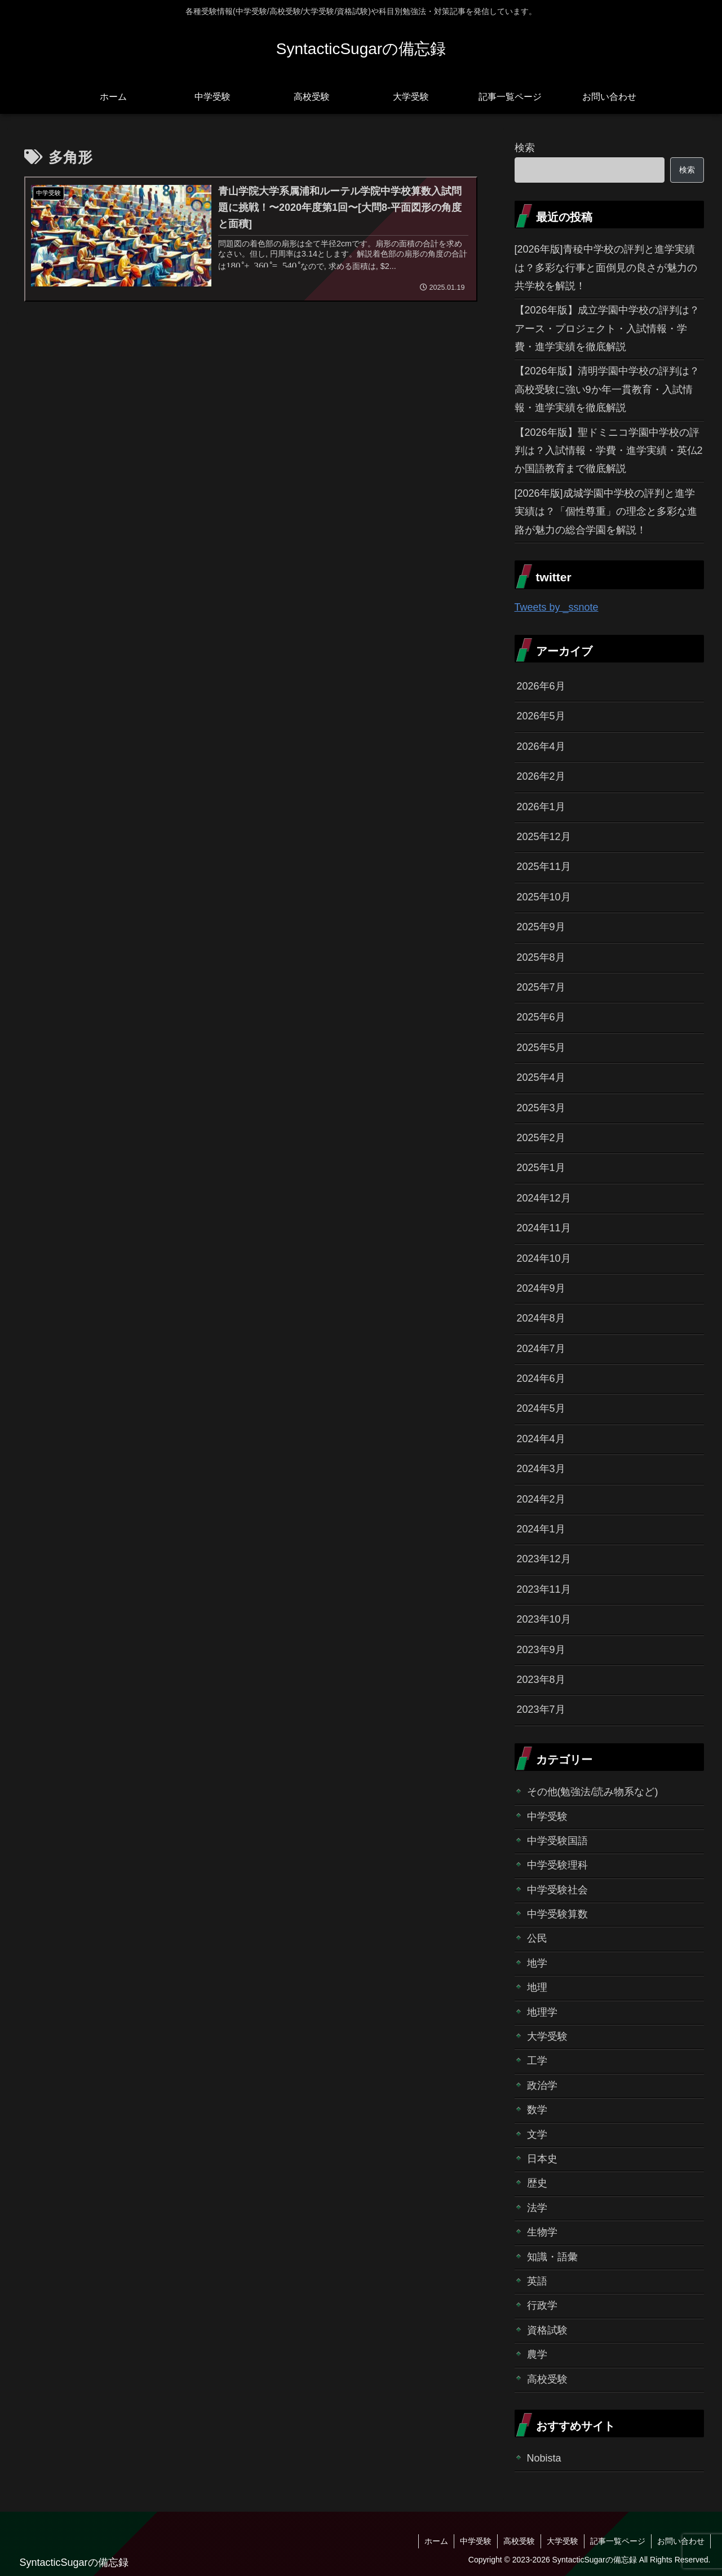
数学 (537, 2109)
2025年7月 (541, 987)
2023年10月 (544, 1619)
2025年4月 (541, 1077)
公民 (537, 1938)
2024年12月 (544, 1198)
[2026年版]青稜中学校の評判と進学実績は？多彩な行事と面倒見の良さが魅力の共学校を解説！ (606, 267)
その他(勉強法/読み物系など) (592, 1791)
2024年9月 (541, 1288)
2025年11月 (544, 866)
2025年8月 (541, 957)
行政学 (542, 2305)
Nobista (544, 2458)
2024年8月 (541, 1318)
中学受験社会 (557, 1889)
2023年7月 (541, 1709)
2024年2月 (541, 1499)
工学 (537, 2060)
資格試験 (547, 2330)
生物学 (542, 2232)
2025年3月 (541, 1108)
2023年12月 (544, 1559)
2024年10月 (544, 1258)
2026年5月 (541, 716)
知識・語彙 (552, 2257)
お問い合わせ (681, 2541)
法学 (537, 2207)
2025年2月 (541, 1137)
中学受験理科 (557, 1865)
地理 (537, 1987)
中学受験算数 (557, 1914)
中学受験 (547, 1816)
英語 (537, 2281)
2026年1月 (541, 806)
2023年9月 (541, 1649)
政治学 (542, 2085)
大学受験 (547, 2036)
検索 (525, 147)
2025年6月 (541, 1017)
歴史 (537, 2183)
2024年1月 (541, 1529)
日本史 (542, 2158)
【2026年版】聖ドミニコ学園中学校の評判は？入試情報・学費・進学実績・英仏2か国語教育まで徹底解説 (609, 451)
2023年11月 (544, 1589)
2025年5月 (541, 1047)
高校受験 (547, 2379)
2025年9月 (541, 927)
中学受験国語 (557, 1840)
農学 (537, 2354)
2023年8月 (541, 1679)
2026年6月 (541, 686)
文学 (537, 2134)
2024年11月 (544, 1228)
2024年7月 (541, 1348)
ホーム (436, 2541)
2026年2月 (541, 776)
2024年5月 (541, 1408)
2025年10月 (544, 897)
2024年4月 (541, 1438)
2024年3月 (541, 1468)
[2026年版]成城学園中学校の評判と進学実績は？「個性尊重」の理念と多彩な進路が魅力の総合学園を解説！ (606, 512)
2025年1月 (541, 1167)
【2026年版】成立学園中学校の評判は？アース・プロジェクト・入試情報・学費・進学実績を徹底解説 (607, 328)
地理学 (542, 2012)
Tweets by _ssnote (557, 607)
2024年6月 (541, 1378)
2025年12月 (544, 836)
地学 (537, 1963)
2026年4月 (541, 746)
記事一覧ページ (617, 2541)
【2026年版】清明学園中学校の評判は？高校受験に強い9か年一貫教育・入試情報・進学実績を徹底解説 (607, 389)
